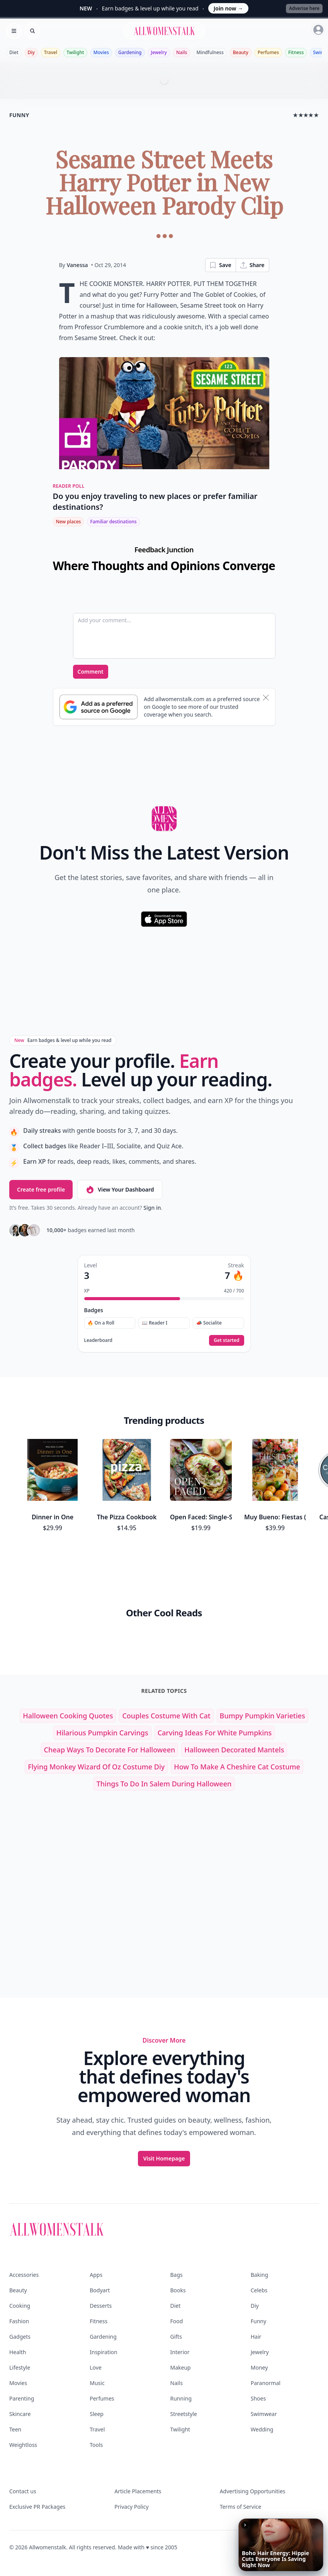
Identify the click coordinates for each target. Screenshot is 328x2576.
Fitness (296, 52)
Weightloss (23, 2444)
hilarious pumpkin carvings (102, 1732)
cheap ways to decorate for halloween (109, 1749)
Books (178, 2290)
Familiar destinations (113, 521)
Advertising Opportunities (253, 2491)
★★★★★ (306, 115)
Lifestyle (19, 2367)
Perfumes (268, 52)
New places (68, 521)
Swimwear (264, 2414)
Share (252, 265)
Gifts (176, 2336)
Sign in (152, 1207)
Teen (15, 2429)
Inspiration (103, 2352)
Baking (259, 2274)
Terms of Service (241, 2506)
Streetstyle (183, 2414)
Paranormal (265, 2383)
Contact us (22, 2491)
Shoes (258, 2398)
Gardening (129, 52)
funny (19, 115)
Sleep (97, 2414)
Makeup (180, 2367)
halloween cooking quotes (68, 1715)
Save (220, 265)
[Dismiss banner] (266, 697)
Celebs (259, 2290)
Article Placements (137, 2491)
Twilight (75, 52)
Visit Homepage (164, 2158)
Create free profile (41, 1189)
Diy (31, 52)
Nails (181, 52)
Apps (96, 2274)
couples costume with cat (166, 1715)
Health (17, 2352)
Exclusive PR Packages (37, 2506)
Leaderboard (98, 1340)
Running (181, 2398)
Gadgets (20, 2336)
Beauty (240, 52)
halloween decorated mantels (234, 1749)
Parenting (21, 2398)
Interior (180, 2352)
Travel (50, 52)
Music (97, 2383)
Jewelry (159, 52)
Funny (258, 2321)
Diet (14, 52)
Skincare (20, 2414)
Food (176, 2321)
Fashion (19, 2321)
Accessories (24, 2274)
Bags (176, 2274)
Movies (101, 52)
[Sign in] (318, 29)
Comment (91, 671)
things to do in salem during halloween (164, 1783)
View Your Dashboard (119, 1189)
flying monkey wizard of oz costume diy (96, 1766)
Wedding (262, 2429)
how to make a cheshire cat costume (237, 1766)
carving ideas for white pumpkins (215, 1732)
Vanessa (77, 265)
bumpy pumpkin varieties (262, 1715)
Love (96, 2367)
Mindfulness (209, 52)
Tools (96, 2444)
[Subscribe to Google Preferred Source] (98, 707)
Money (259, 2367)
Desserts (101, 2305)
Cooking (19, 2305)
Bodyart (100, 2290)
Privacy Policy (131, 2506)
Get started (226, 1340)
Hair (256, 2336)
